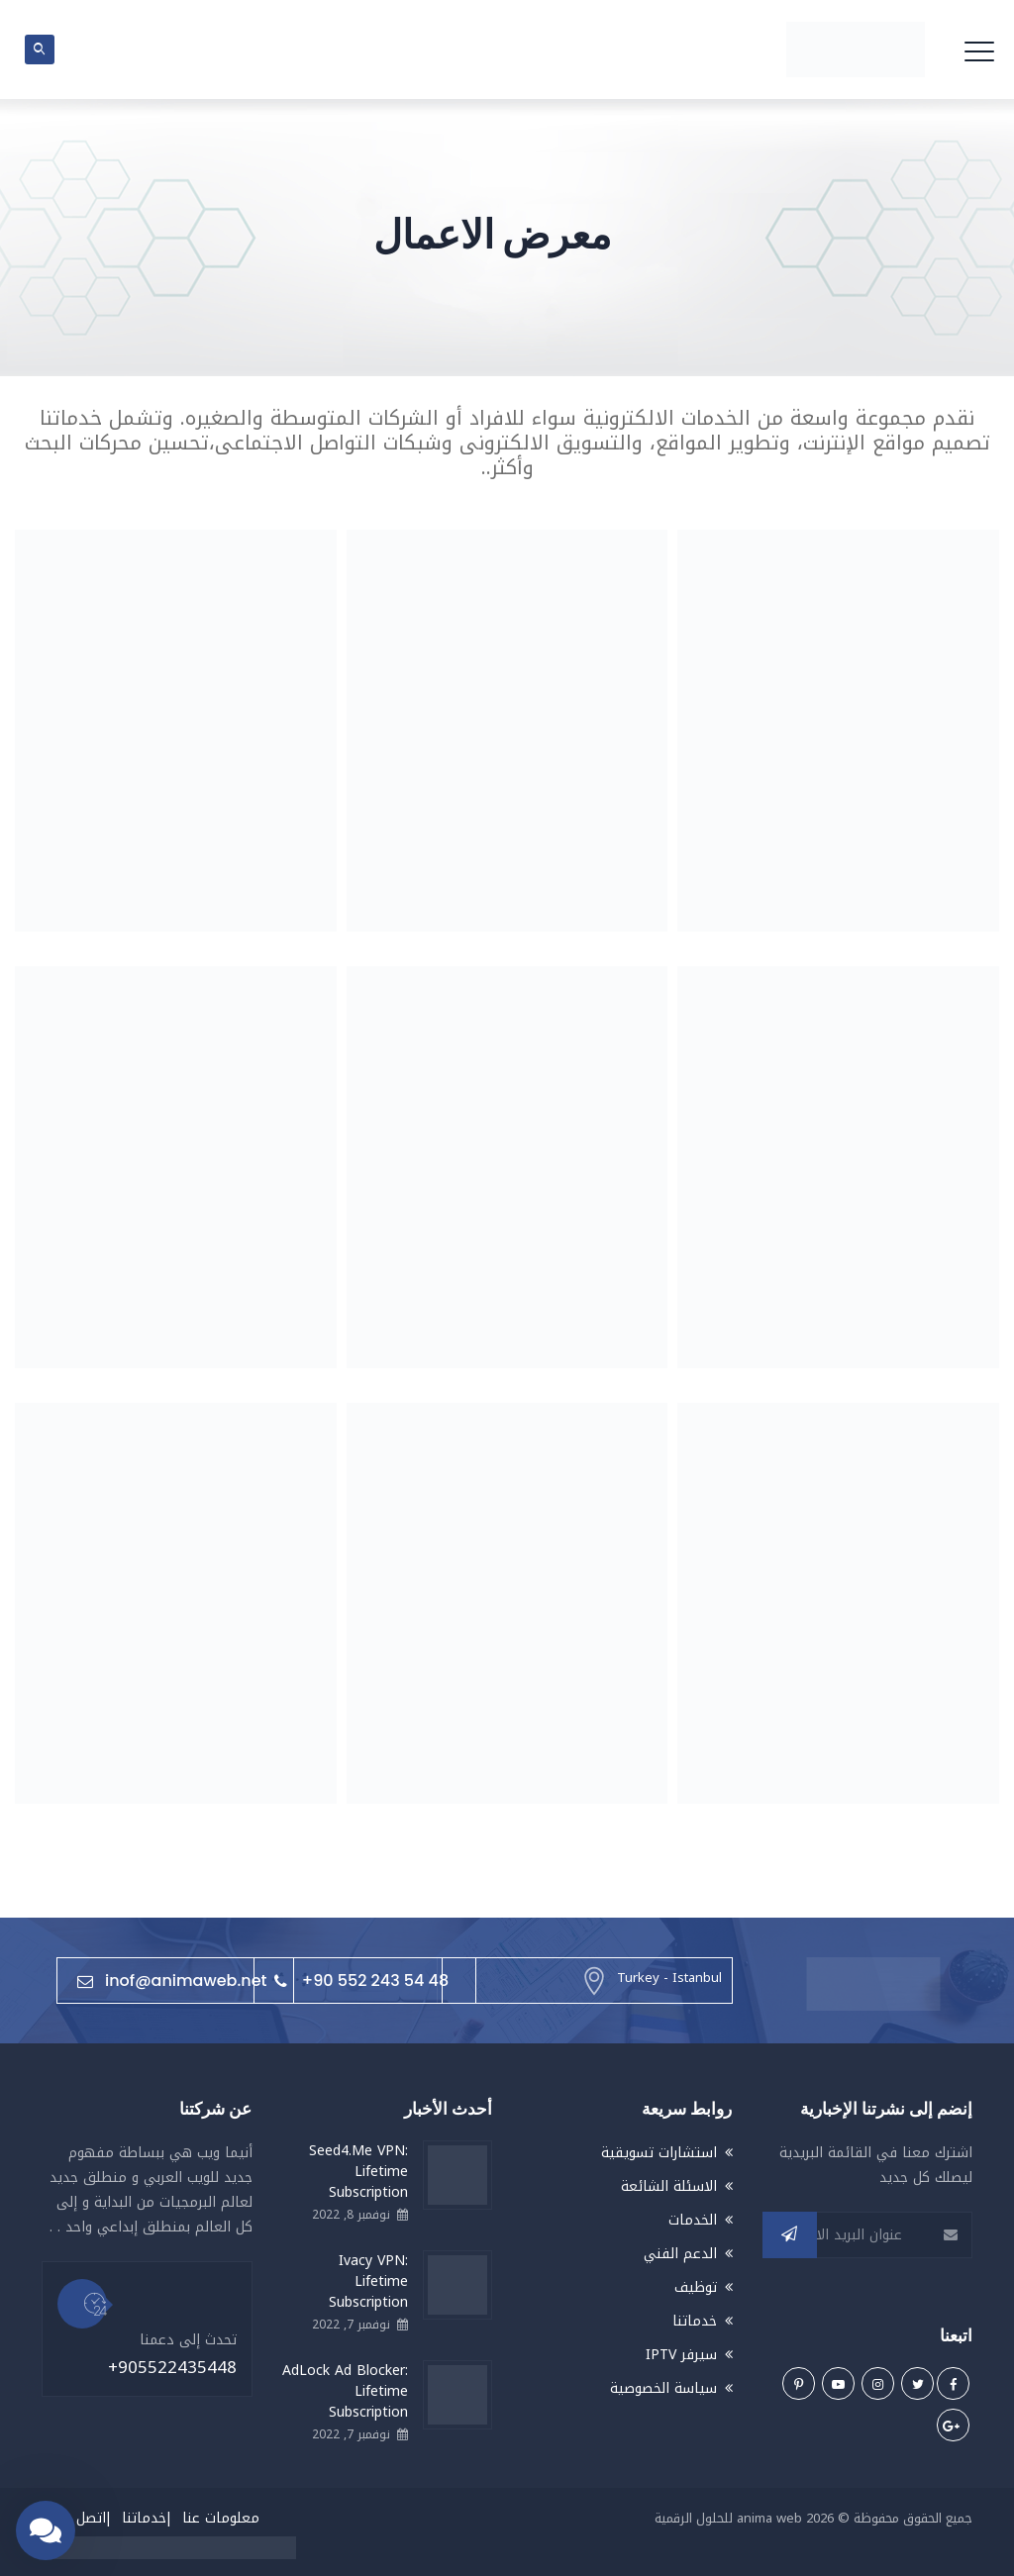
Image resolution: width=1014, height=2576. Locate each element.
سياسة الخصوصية (663, 2388)
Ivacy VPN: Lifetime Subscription (368, 2281)
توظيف (695, 2287)
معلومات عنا (220, 2518)
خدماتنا (694, 2321)
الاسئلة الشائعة (669, 2186)
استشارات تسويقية (659, 2152)
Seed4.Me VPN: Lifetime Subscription (358, 2171)
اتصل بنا (81, 2518)
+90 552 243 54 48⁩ (361, 1980)
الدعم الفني (680, 2253)
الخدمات (692, 2220)
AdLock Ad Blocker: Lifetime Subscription (345, 2391)
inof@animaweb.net (171, 1980)
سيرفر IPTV (681, 2354)
